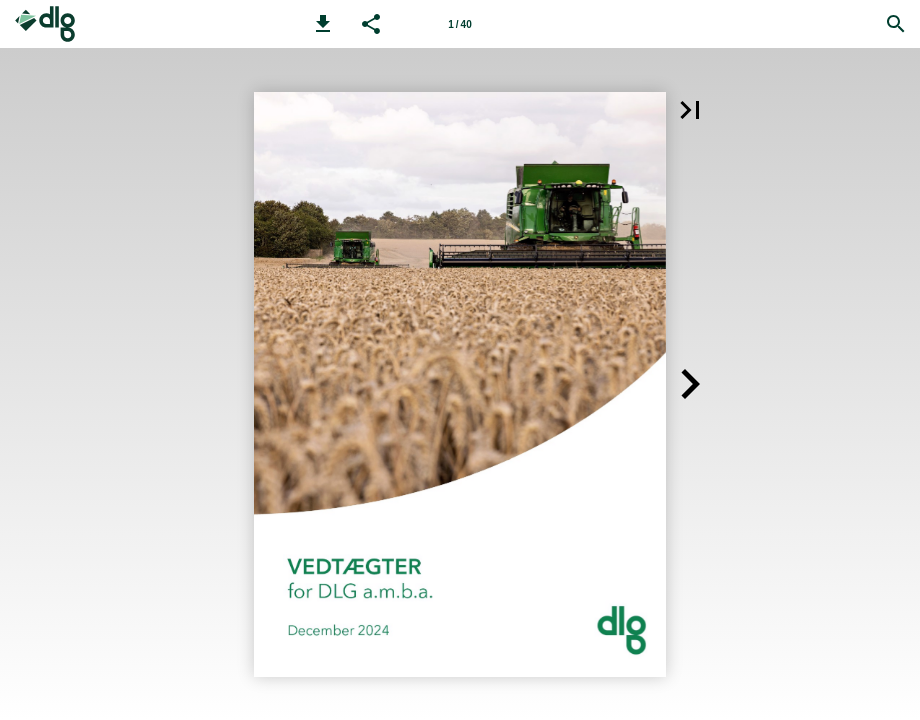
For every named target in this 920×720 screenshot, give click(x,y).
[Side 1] (460, 24)
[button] (323, 24)
